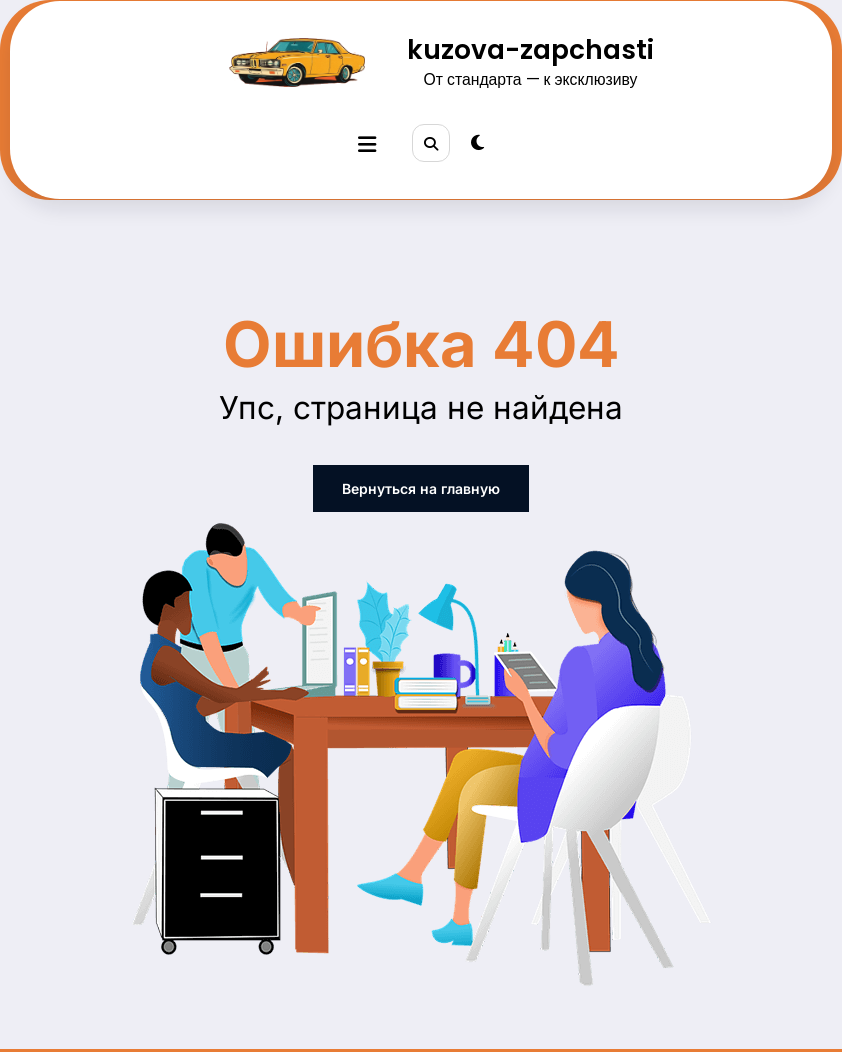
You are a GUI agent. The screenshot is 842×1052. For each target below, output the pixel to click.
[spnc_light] (477, 143)
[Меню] (367, 144)
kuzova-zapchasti (530, 49)
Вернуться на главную (421, 488)
